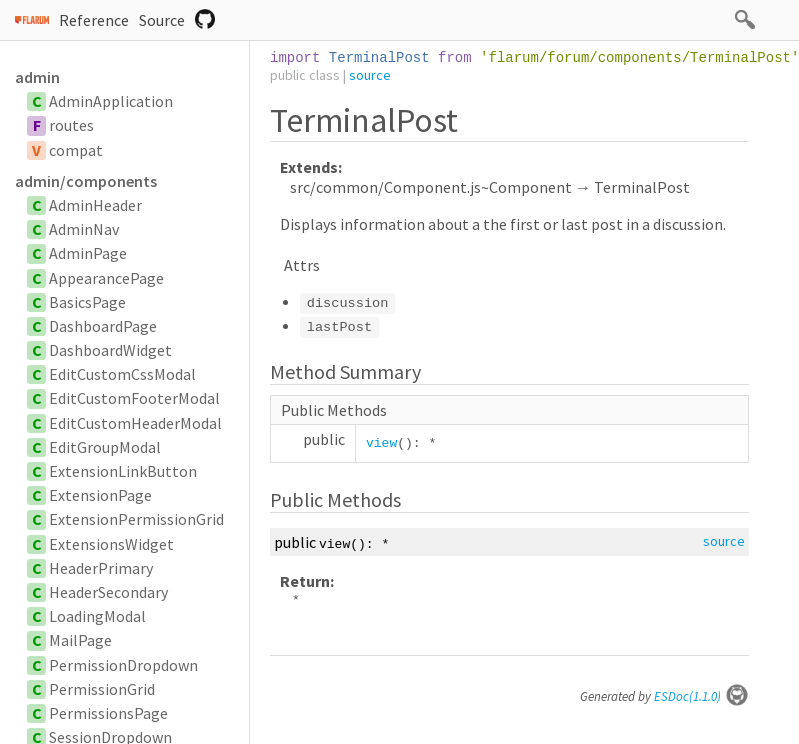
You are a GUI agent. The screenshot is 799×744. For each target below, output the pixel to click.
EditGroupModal (105, 447)
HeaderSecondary (108, 592)
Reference (94, 20)
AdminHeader (95, 205)
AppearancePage (106, 278)
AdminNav (84, 229)
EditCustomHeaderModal (135, 423)
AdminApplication (111, 101)
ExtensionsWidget (111, 544)
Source (162, 20)
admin (37, 77)
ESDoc (701, 696)
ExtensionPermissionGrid (136, 519)
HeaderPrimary (101, 568)
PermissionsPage (108, 713)
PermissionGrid (102, 689)
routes (71, 125)
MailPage (80, 640)
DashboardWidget (110, 350)
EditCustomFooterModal (134, 398)
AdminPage (88, 253)
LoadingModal (97, 616)
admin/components (86, 181)
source (370, 75)
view (381, 443)
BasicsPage (87, 302)
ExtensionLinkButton (123, 471)
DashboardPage (103, 326)
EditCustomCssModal (122, 374)
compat (76, 150)
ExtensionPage (100, 495)
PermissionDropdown (123, 665)
